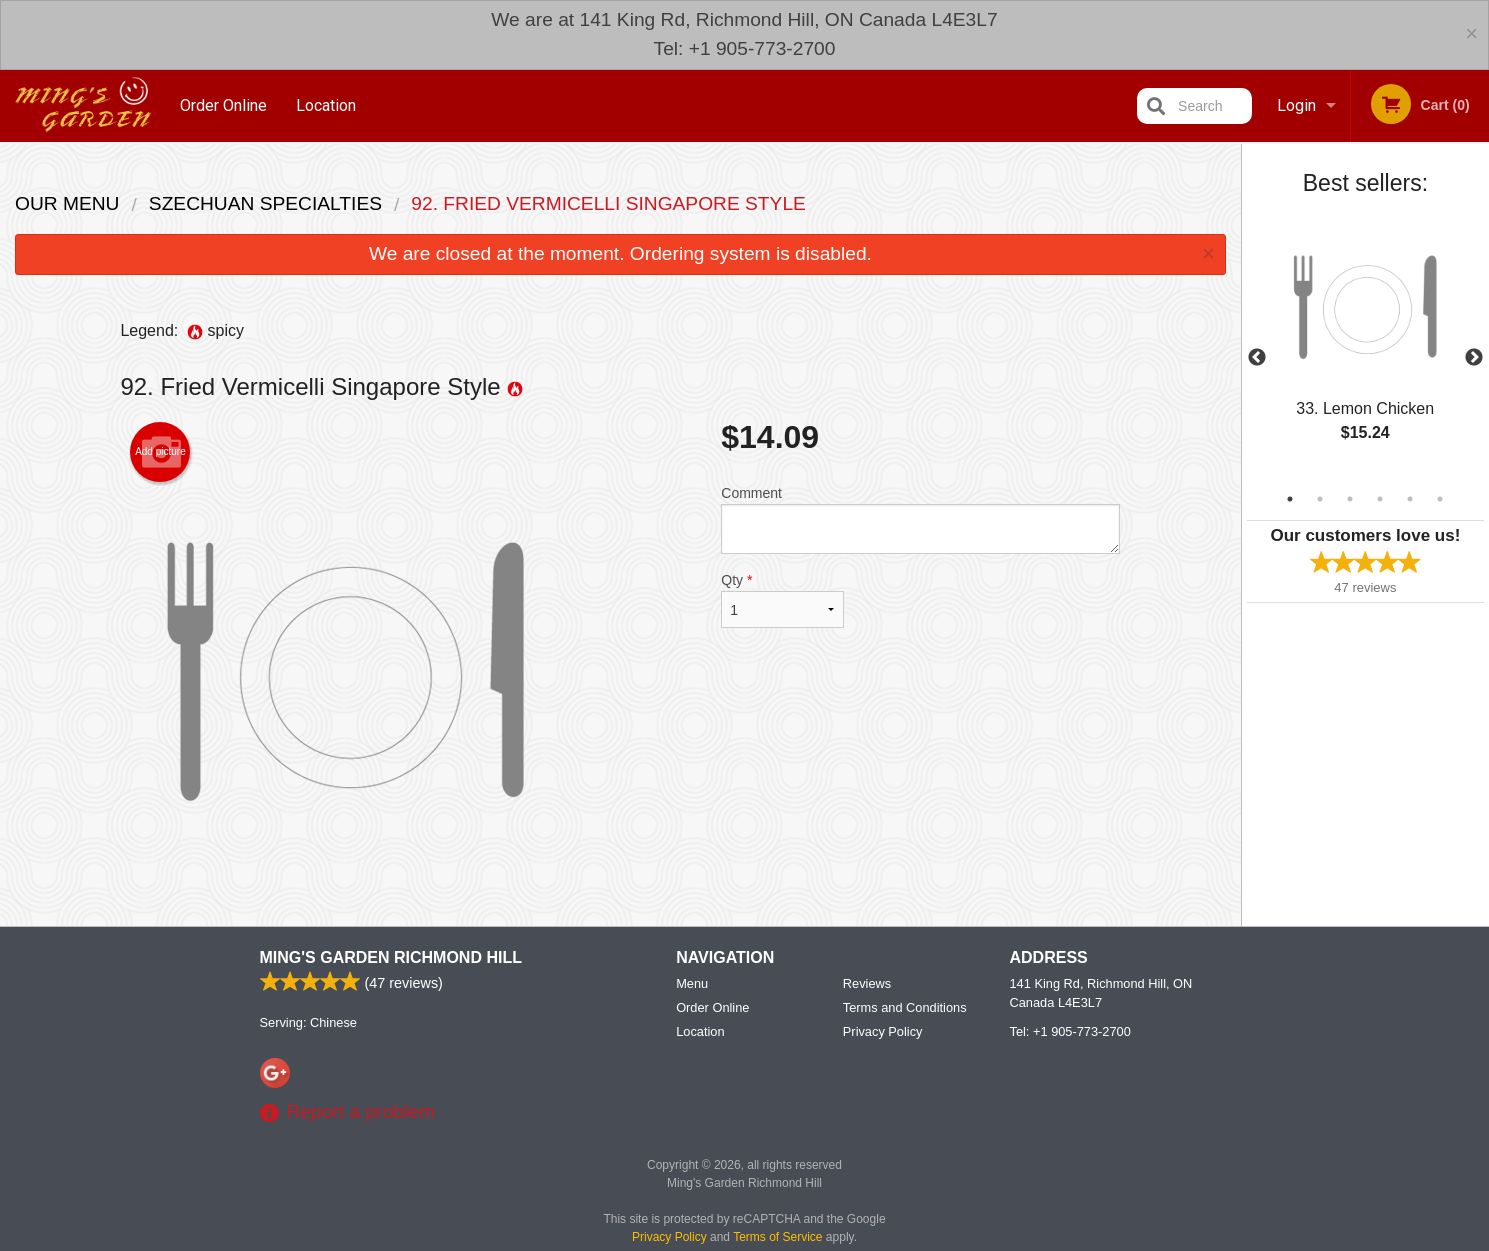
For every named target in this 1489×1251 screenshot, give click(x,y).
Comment (920, 519)
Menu (692, 1054)
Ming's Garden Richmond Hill (391, 1028)
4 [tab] (1380, 499)
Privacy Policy (883, 1102)
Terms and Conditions (905, 1078)
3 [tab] (1350, 499)
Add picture (160, 452)
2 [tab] (1320, 499)
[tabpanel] (1365, 346)
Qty (782, 600)
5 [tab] (1410, 499)
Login (1296, 105)
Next (1474, 358)
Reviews (867, 1054)
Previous (1257, 358)
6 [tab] (1440, 499)
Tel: (1070, 1102)
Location (326, 105)
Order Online (223, 105)
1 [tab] (1290, 499)
